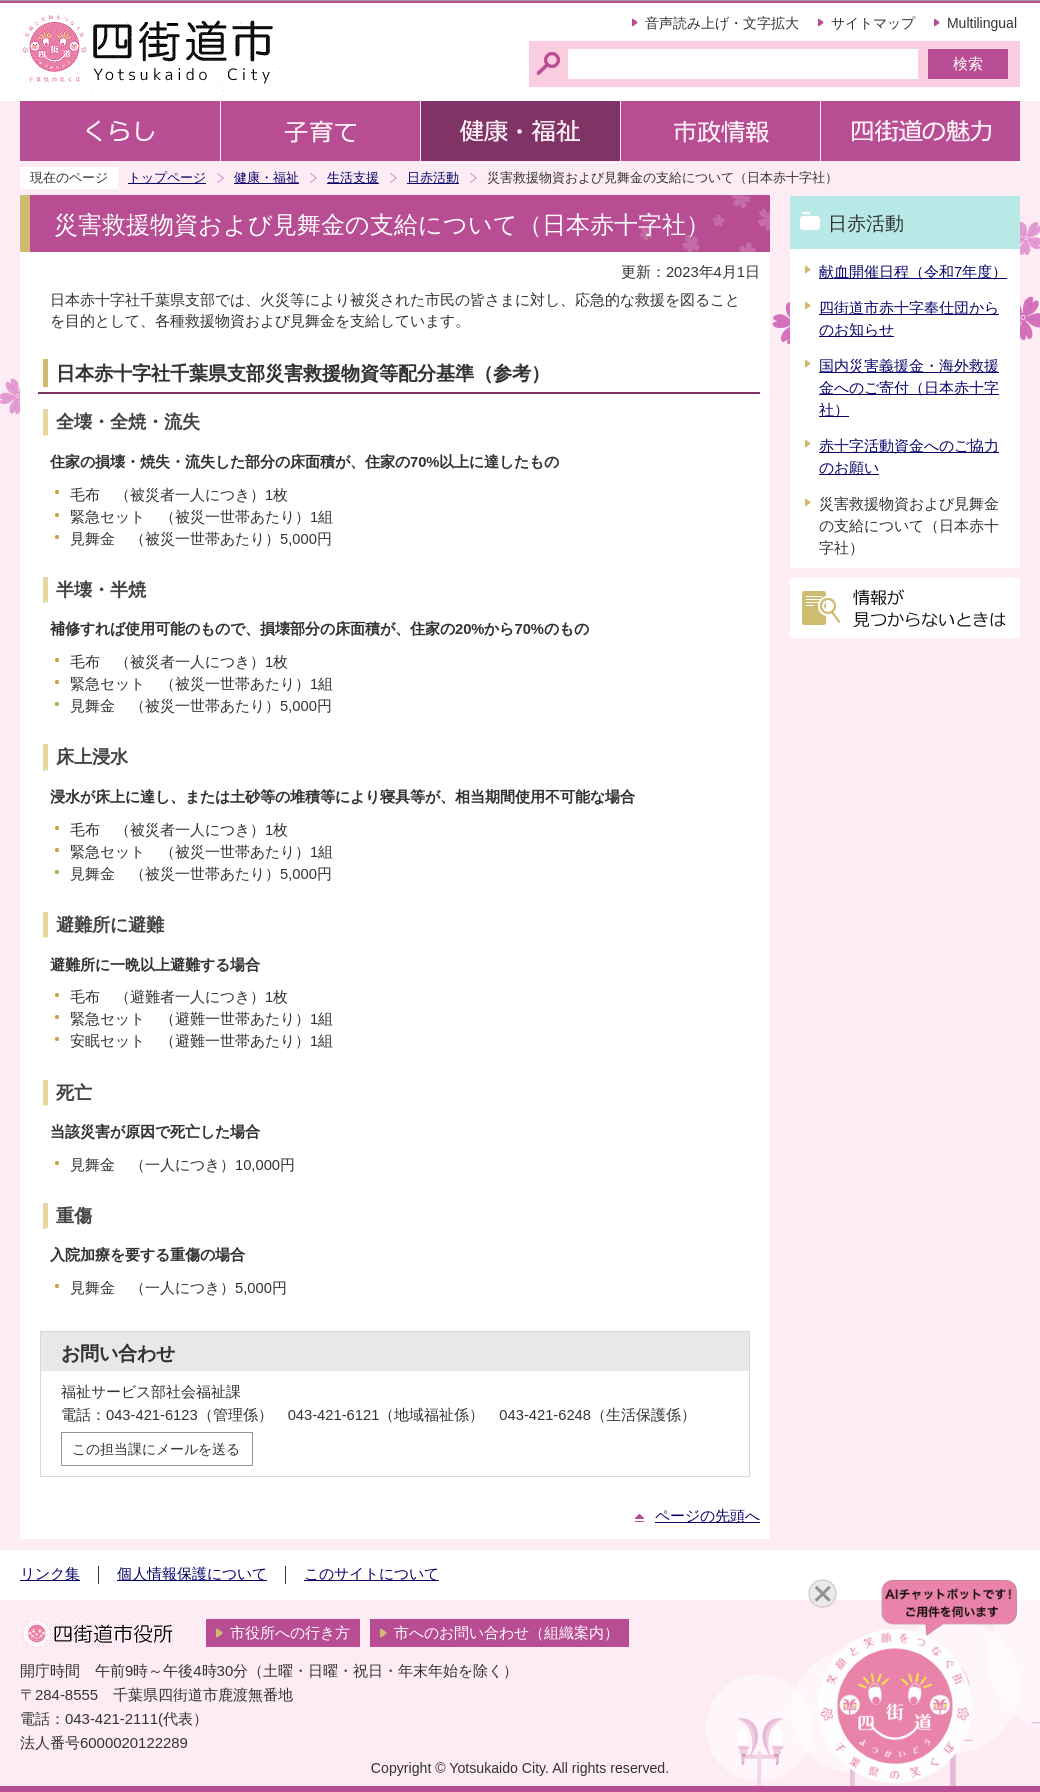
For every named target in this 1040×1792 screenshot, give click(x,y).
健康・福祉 (266, 177)
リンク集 (50, 1574)
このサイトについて (371, 1574)
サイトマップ (873, 23)
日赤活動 (433, 177)
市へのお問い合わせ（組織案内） (506, 1633)
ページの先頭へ (707, 1516)
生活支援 (353, 177)
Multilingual (982, 23)
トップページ (167, 177)
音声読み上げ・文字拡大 (722, 23)
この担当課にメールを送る (156, 1449)
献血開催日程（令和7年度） (913, 272)
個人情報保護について (192, 1574)
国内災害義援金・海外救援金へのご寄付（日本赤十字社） (909, 388)
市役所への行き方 (290, 1633)
